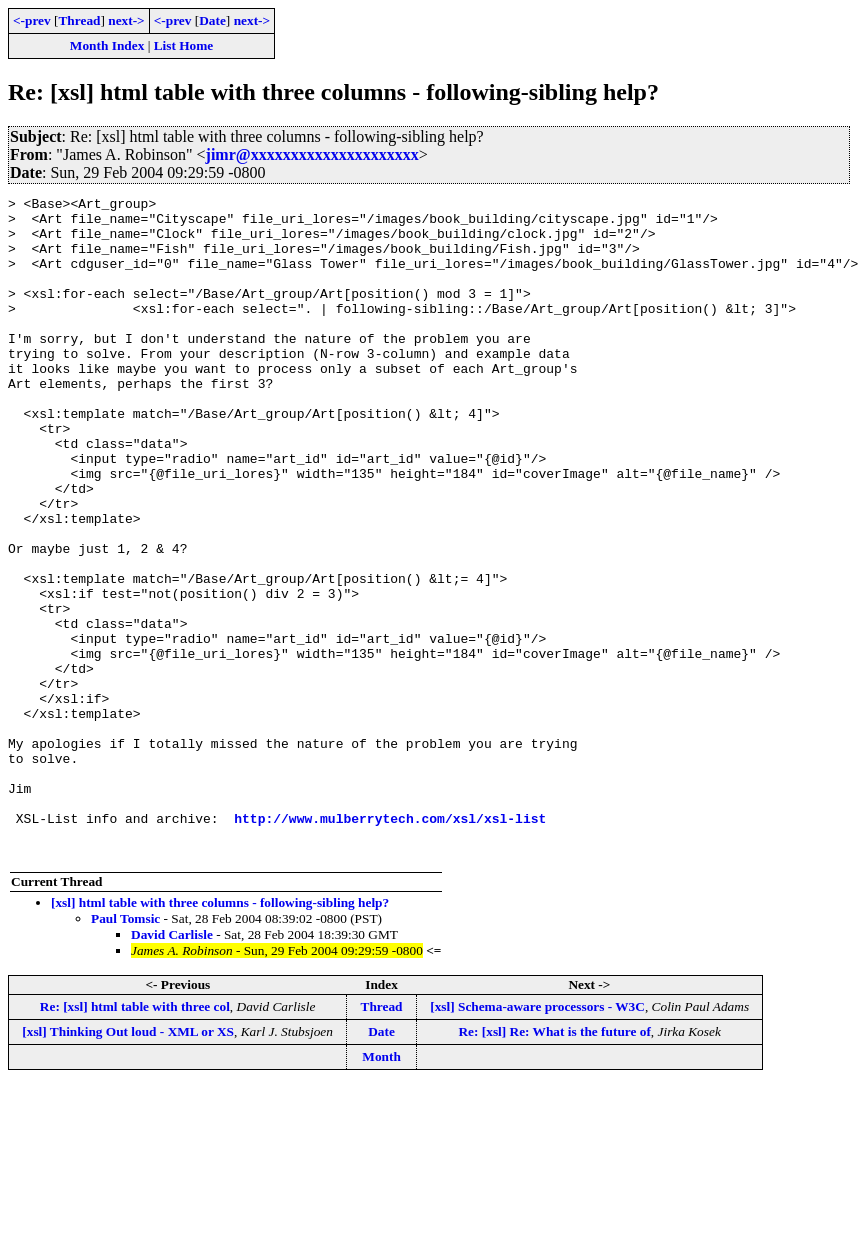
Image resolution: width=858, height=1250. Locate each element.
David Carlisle (172, 1066)
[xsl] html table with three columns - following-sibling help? (220, 1034)
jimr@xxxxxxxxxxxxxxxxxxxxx (312, 154)
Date (212, 20)
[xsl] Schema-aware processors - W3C (537, 1138)
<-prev (32, 20)
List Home (184, 45)
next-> (126, 20)
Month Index (107, 45)
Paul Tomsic (125, 1050)
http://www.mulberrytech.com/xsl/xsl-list (390, 944)
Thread (79, 20)
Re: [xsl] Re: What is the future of (554, 1163)
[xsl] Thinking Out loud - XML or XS (128, 1163)
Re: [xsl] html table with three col (135, 1138)
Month (381, 1188)
